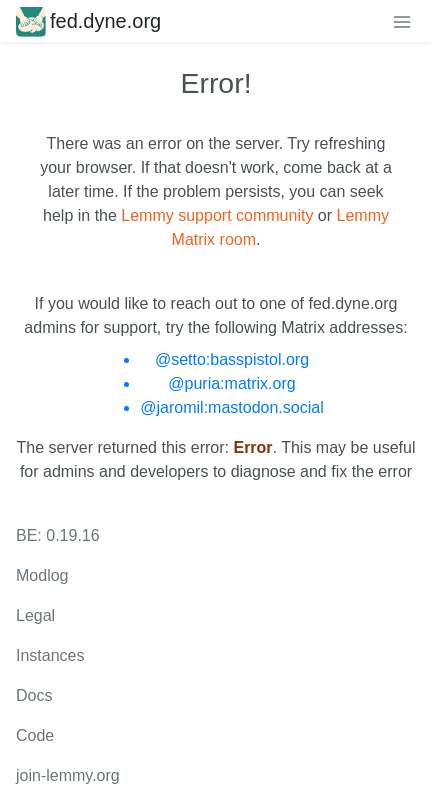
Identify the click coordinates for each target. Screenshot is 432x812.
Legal (35, 615)
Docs (34, 695)
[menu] (402, 21)
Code (35, 735)
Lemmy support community (217, 215)
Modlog (42, 575)
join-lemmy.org (68, 775)
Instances (50, 655)
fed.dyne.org (88, 21)
